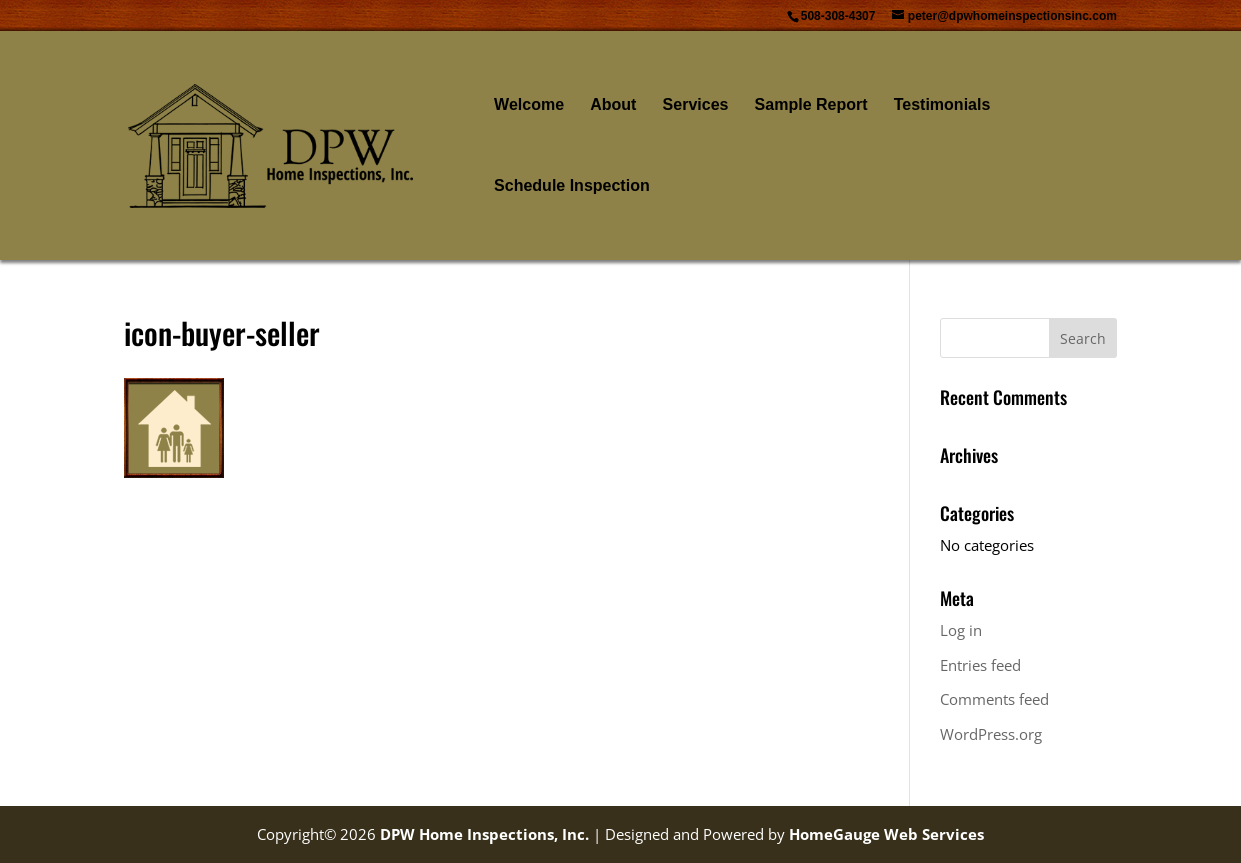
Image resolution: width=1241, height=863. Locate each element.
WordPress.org (991, 734)
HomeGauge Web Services (886, 834)
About (613, 105)
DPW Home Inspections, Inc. (484, 834)
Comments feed (994, 699)
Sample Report (811, 105)
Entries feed (980, 665)
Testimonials (942, 105)
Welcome (529, 105)
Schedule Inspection (572, 186)
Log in (961, 630)
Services (696, 105)
